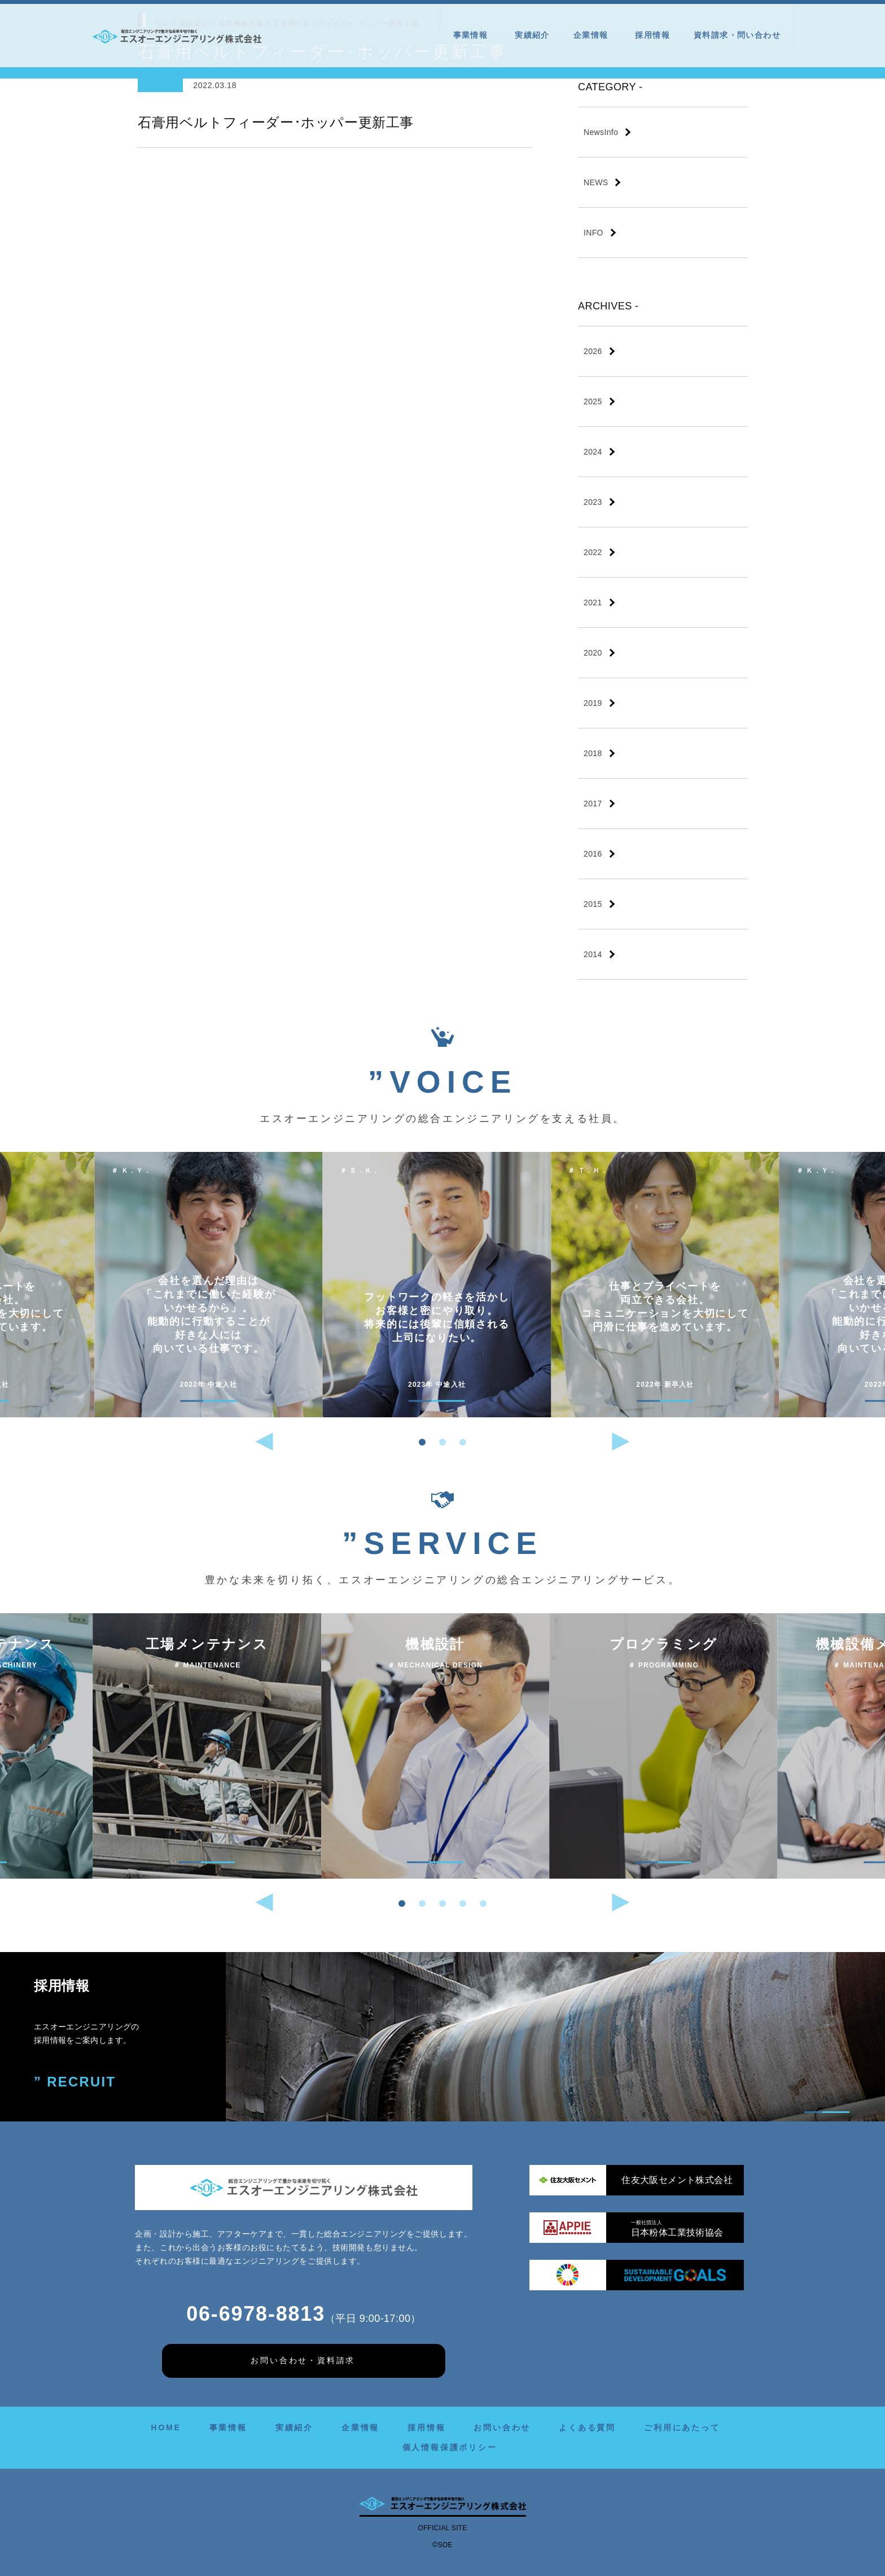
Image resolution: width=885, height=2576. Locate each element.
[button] (422, 1442)
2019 (593, 703)
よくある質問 (587, 2427)
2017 (593, 803)
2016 (593, 853)
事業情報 (472, 35)
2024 (593, 451)
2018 (593, 753)
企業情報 (592, 35)
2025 (593, 401)
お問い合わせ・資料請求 (303, 2360)
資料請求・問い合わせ (737, 35)
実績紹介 (532, 35)
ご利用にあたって (682, 2427)
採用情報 (652, 35)
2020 (593, 652)
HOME (166, 2427)
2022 (593, 552)
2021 (593, 602)
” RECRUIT (75, 2082)
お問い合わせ (502, 2427)
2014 (593, 954)
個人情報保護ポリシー (449, 2447)
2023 (593, 502)
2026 (593, 351)
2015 (593, 904)
